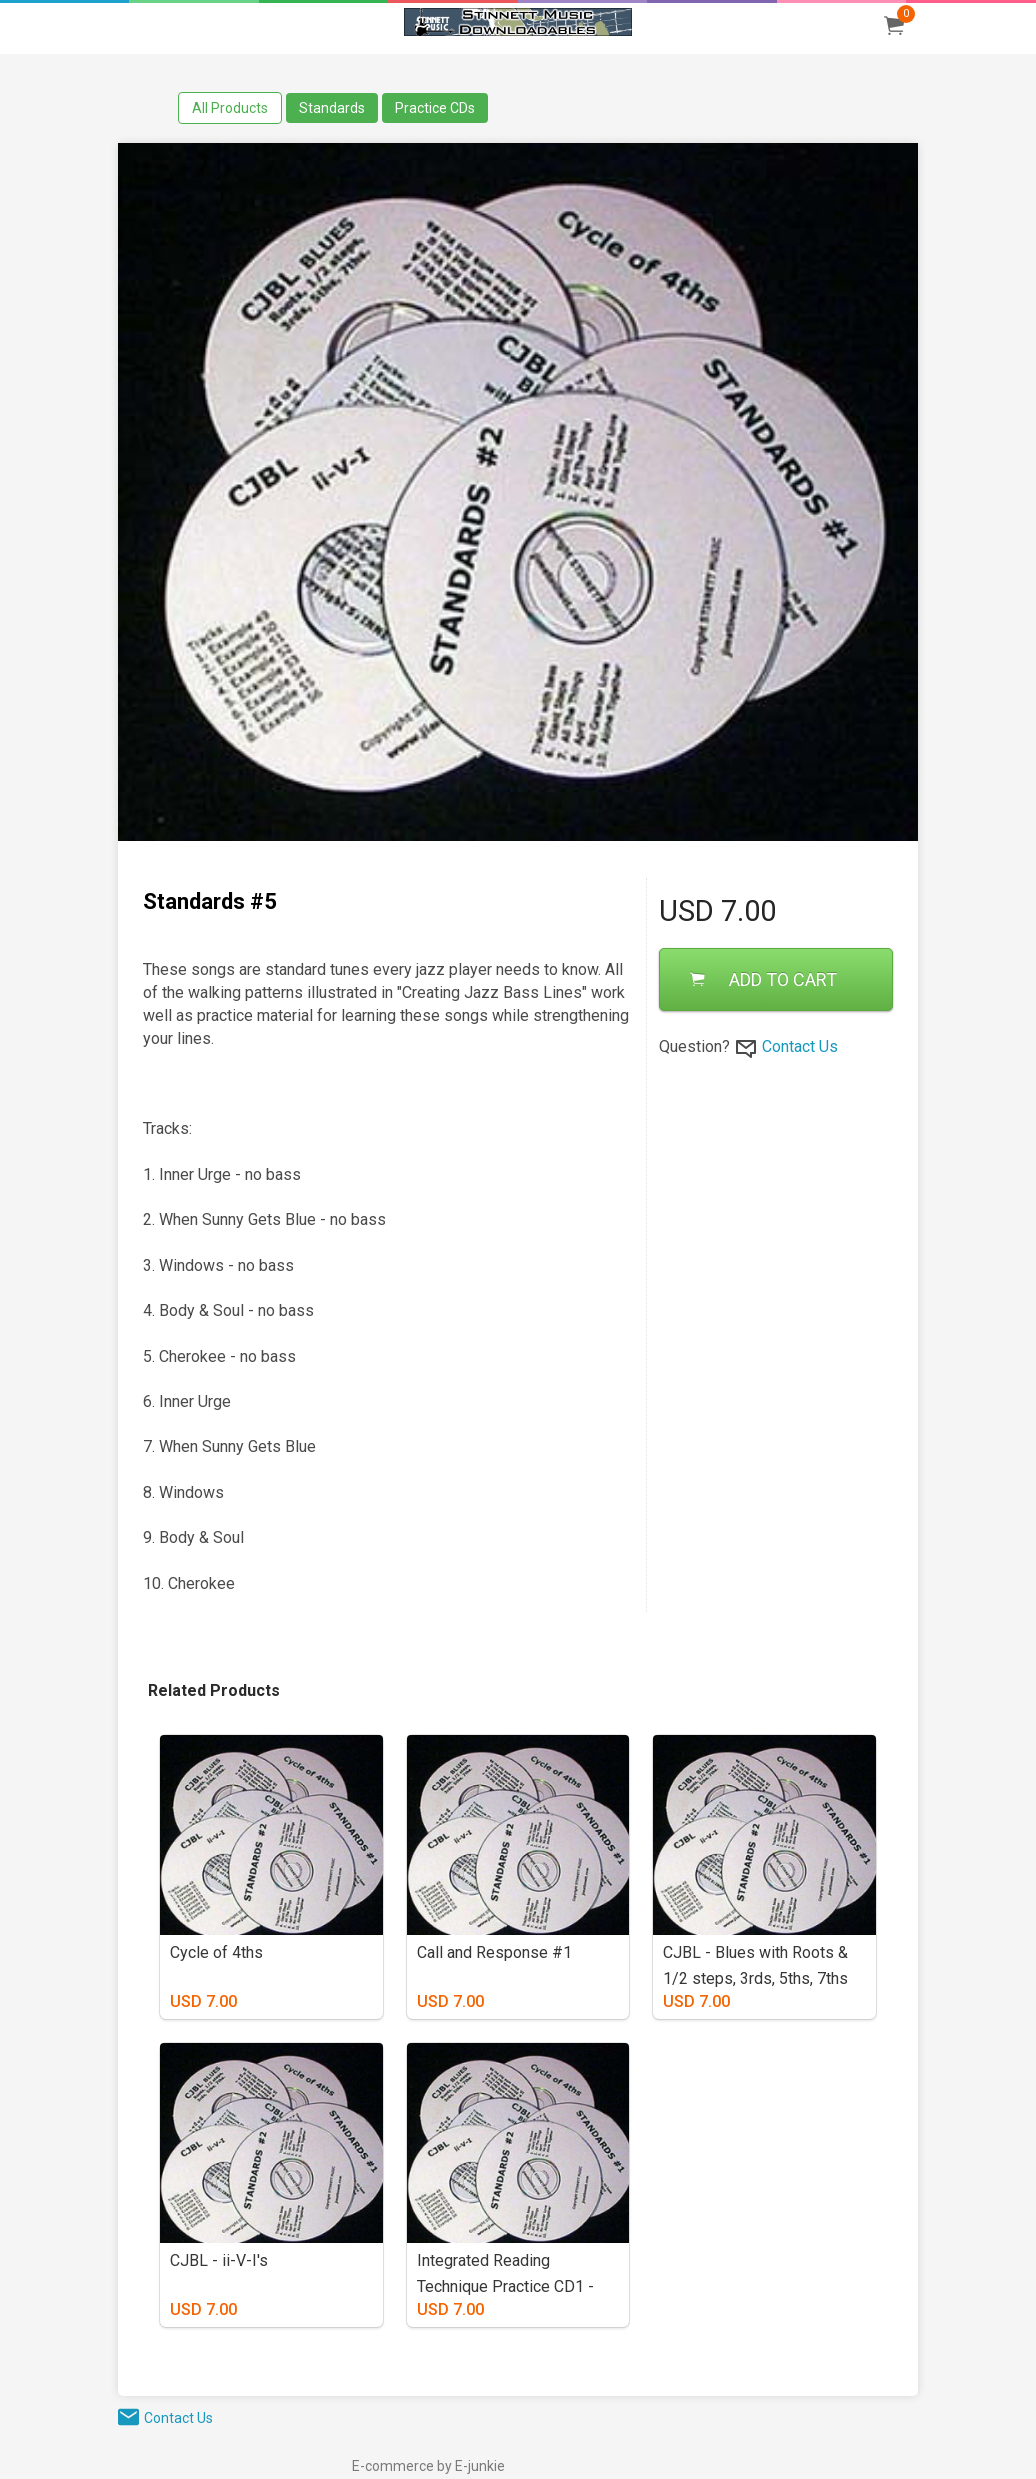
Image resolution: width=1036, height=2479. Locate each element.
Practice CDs (435, 108)
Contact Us (800, 1046)
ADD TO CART (763, 979)
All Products (230, 108)
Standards (332, 108)
